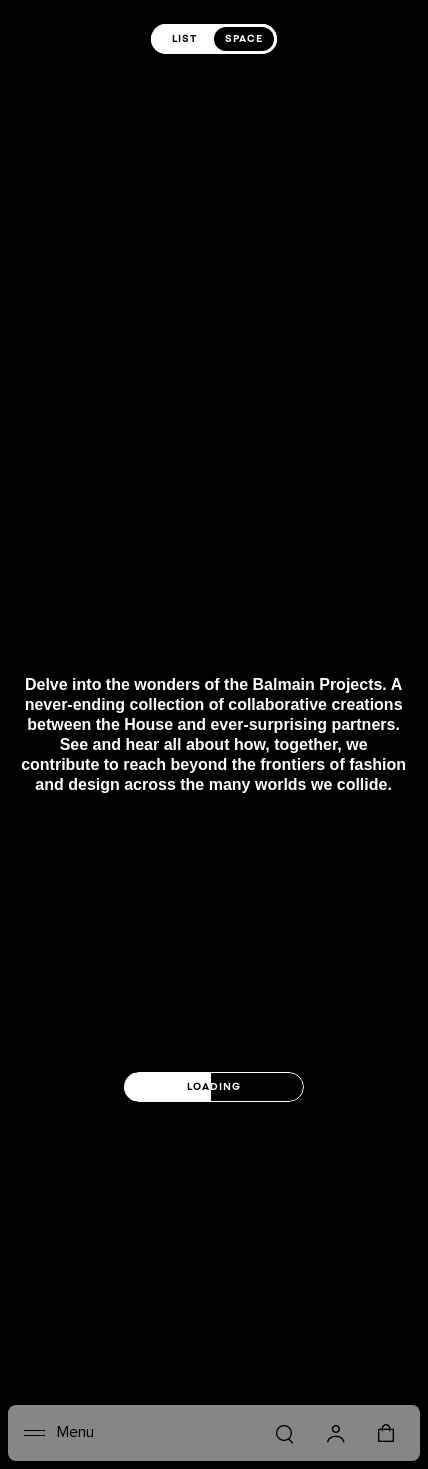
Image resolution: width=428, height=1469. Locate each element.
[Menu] (59, 1433)
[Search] (284, 1433)
